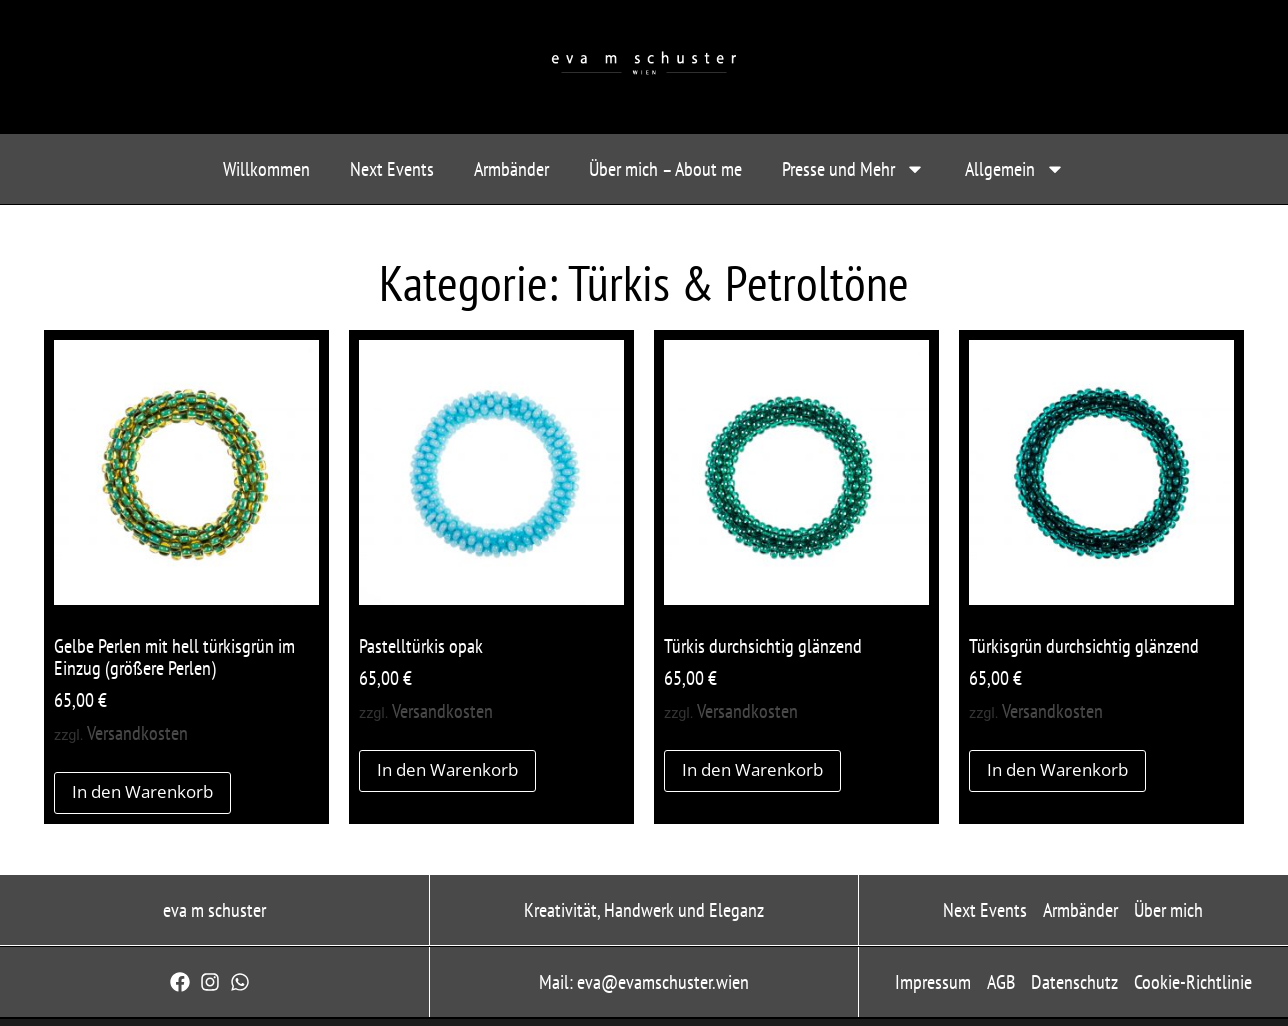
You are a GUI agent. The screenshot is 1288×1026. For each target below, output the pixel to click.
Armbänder (511, 169)
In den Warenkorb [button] (142, 791)
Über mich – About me (665, 169)
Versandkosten (137, 733)
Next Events (392, 169)
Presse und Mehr (853, 169)
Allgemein (1015, 169)
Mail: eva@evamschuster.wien (644, 982)
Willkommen (266, 169)
